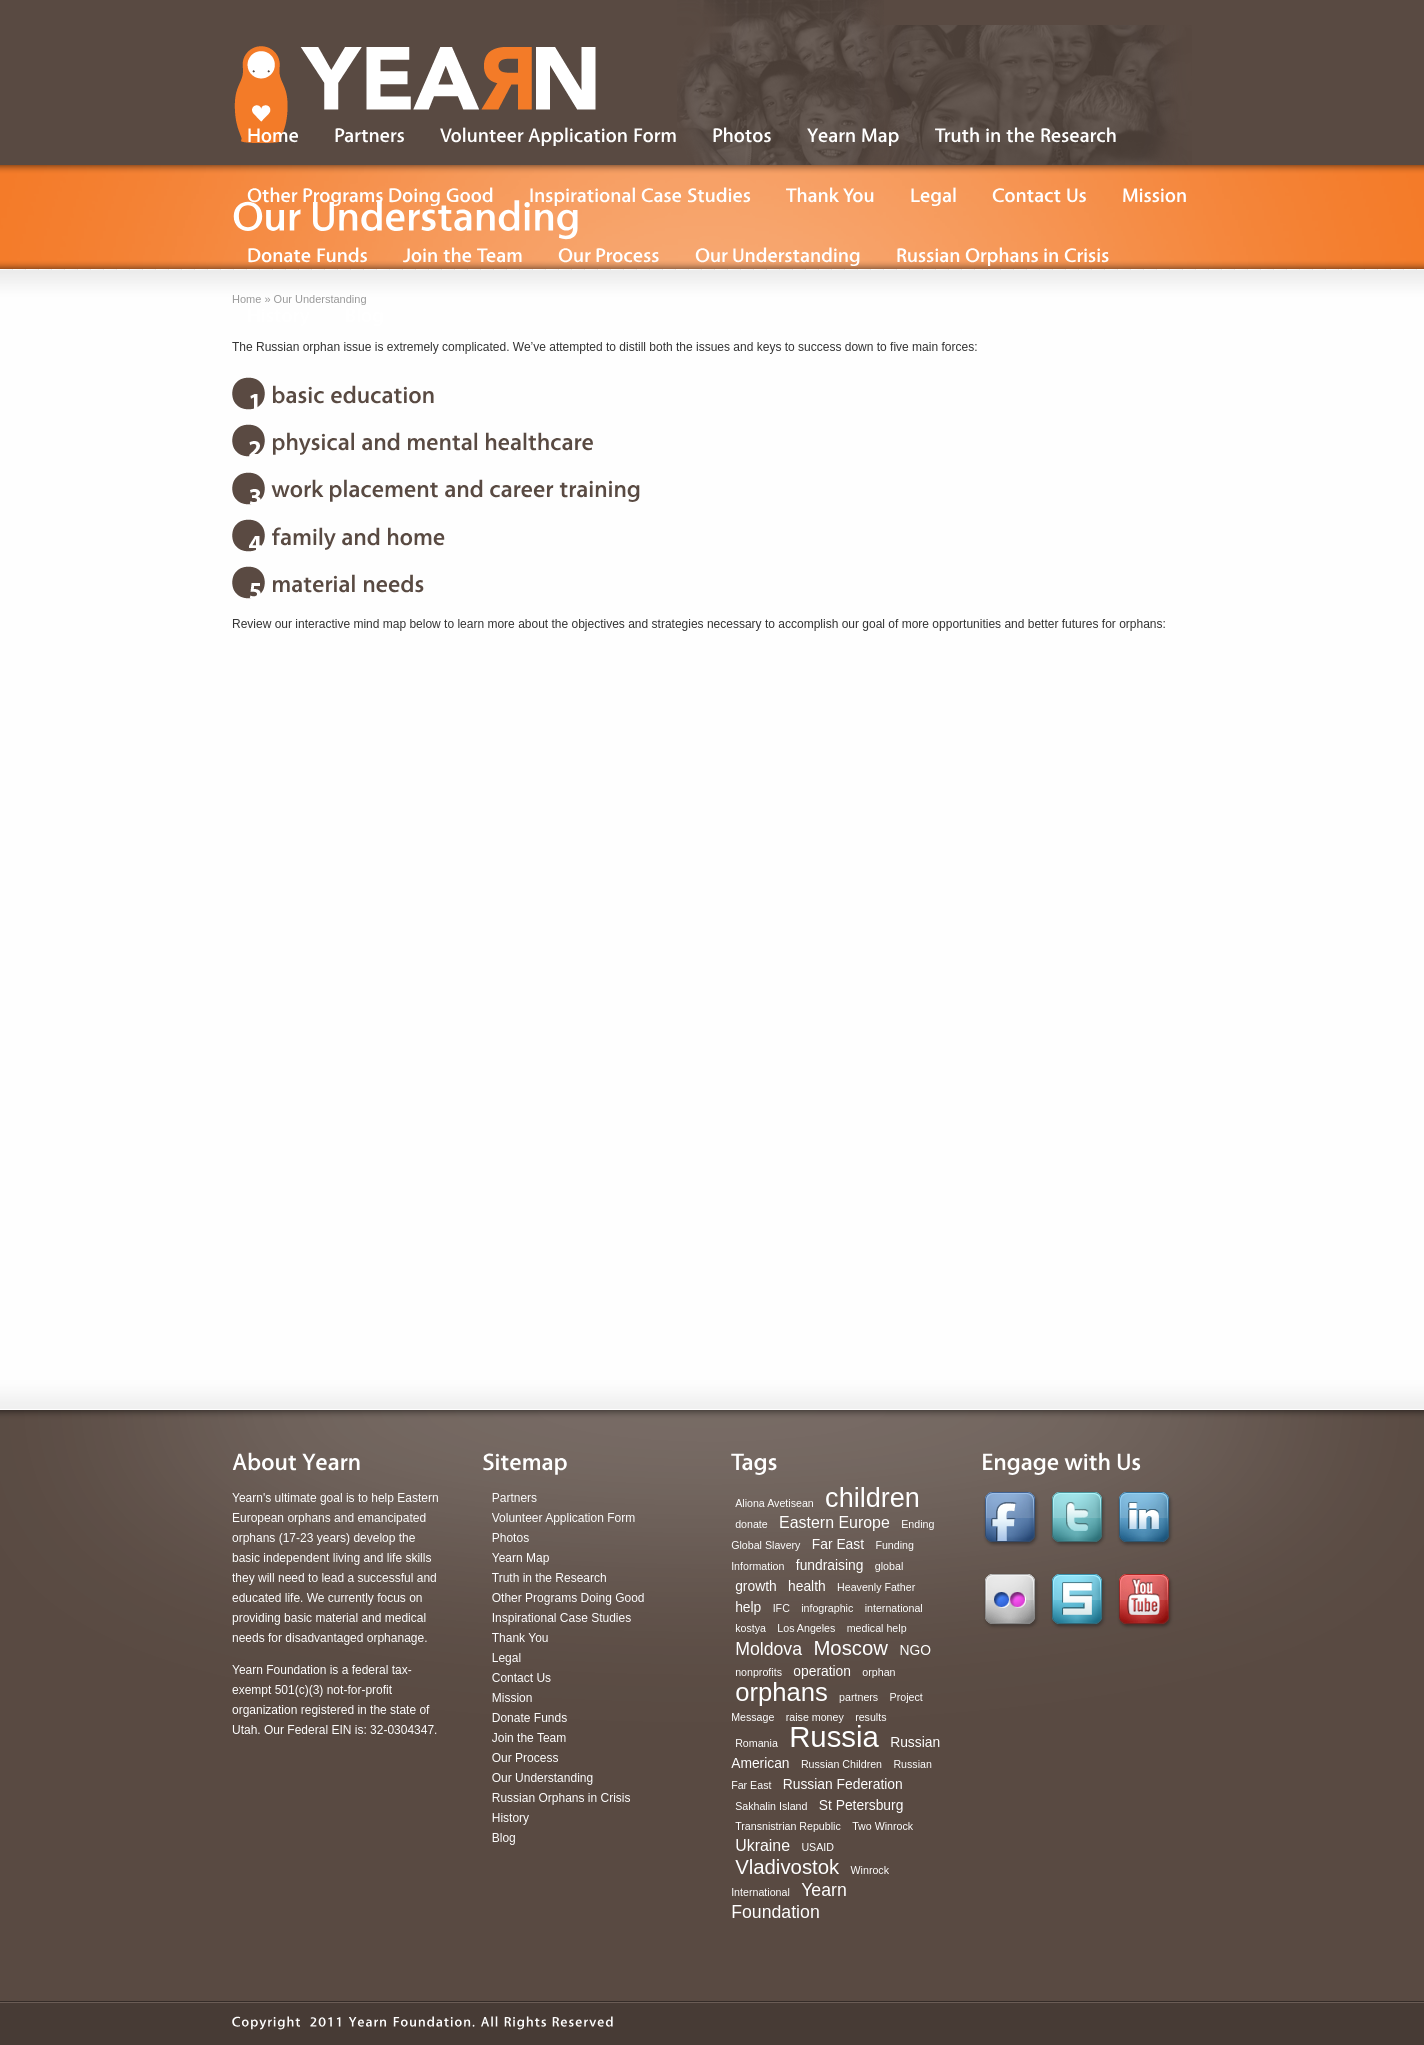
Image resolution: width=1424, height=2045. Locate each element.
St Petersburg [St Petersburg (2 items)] (861, 1805)
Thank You (520, 1638)
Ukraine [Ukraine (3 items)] (762, 1845)
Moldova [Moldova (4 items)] (768, 1649)
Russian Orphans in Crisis (561, 1798)
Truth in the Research (549, 1578)
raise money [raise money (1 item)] (815, 1717)
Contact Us (521, 1678)
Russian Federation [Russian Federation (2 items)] (843, 1784)
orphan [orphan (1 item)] (878, 1672)
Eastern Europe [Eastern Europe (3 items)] (834, 1522)
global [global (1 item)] (889, 1566)
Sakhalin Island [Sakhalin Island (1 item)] (771, 1806)
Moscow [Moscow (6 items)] (850, 1648)
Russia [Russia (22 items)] (834, 1736)
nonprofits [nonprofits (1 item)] (758, 1672)
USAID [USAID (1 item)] (817, 1847)
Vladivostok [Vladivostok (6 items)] (787, 1867)
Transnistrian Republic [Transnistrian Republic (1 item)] (788, 1826)
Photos (510, 1538)
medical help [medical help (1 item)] (877, 1628)
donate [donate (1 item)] (751, 1524)
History (510, 1818)
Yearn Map (521, 1558)
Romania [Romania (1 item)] (756, 1743)
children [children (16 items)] (872, 1498)
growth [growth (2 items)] (756, 1586)
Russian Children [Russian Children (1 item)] (841, 1764)
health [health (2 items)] (807, 1586)
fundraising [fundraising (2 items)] (830, 1565)
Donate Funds (529, 1718)
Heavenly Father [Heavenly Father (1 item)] (876, 1587)
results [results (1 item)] (870, 1717)
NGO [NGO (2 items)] (915, 1650)
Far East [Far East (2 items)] (838, 1544)
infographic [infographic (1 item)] (827, 1608)
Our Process (525, 1758)
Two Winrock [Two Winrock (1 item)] (882, 1826)
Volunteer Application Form (563, 1518)
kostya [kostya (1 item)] (750, 1628)
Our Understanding (542, 1778)
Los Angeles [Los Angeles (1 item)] (806, 1628)
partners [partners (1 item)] (858, 1697)
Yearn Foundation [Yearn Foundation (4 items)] (789, 1901)
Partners (514, 1498)
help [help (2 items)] (748, 1607)
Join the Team (529, 1738)
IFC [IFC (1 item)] (781, 1608)
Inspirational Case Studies (561, 1618)
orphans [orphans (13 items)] (781, 1692)
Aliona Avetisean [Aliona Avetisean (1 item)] (774, 1503)
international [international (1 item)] (894, 1608)
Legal (506, 1658)
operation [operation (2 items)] (822, 1671)
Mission (512, 1698)
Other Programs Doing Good (568, 1598)
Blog (504, 1838)
